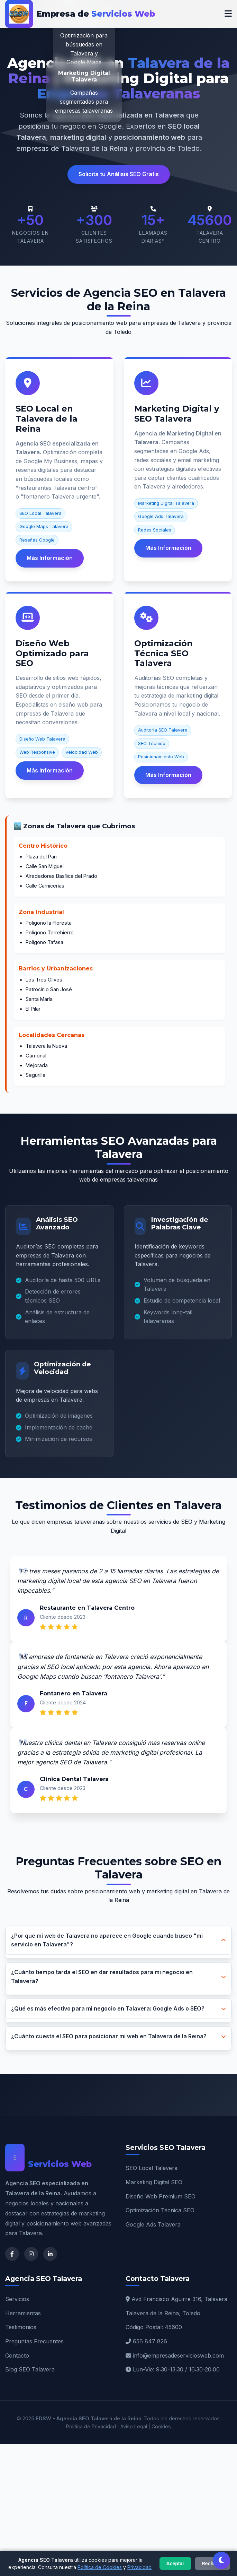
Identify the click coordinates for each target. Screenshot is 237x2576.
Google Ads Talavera (153, 2224)
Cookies (161, 2426)
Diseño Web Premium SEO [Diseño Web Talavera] (160, 2196)
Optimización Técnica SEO (160, 2210)
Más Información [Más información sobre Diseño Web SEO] (50, 770)
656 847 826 (150, 2341)
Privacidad (139, 2567)
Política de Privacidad (91, 2426)
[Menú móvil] (228, 14)
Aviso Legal (133, 2426)
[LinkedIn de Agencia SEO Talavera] (50, 2254)
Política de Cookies (100, 2567)
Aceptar (175, 2563)
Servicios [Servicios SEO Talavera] (17, 2299)
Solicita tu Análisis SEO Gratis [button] (119, 174)
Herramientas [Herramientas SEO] (23, 2313)
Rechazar (212, 2563)
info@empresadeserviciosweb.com (178, 2355)
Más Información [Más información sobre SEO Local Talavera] (50, 557)
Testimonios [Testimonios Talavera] (20, 2327)
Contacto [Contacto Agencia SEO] (17, 2355)
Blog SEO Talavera (30, 2369)
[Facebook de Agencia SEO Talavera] (12, 2254)
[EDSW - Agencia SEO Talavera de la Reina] (80, 14)
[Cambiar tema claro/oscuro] (221, 2560)
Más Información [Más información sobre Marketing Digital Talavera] (168, 547)
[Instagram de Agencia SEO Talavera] (31, 2254)
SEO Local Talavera (151, 2167)
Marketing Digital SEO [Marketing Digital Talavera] (154, 2182)
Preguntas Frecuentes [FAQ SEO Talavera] (34, 2341)
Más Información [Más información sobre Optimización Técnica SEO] (168, 774)
